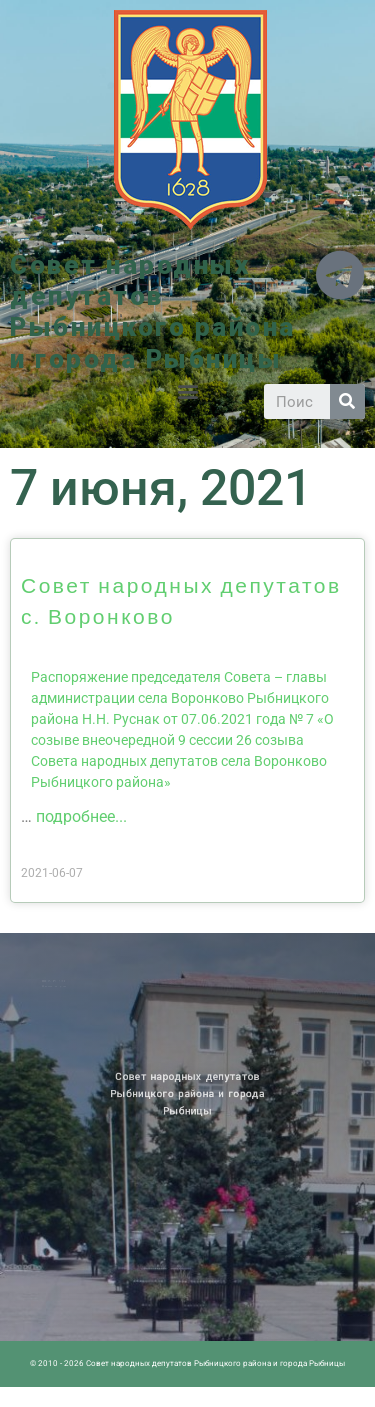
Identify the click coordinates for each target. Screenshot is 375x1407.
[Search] (347, 401)
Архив (73, 981)
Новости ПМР (62, 981)
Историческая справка (66, 985)
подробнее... (81, 816)
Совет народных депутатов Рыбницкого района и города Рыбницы (153, 312)
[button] (187, 391)
